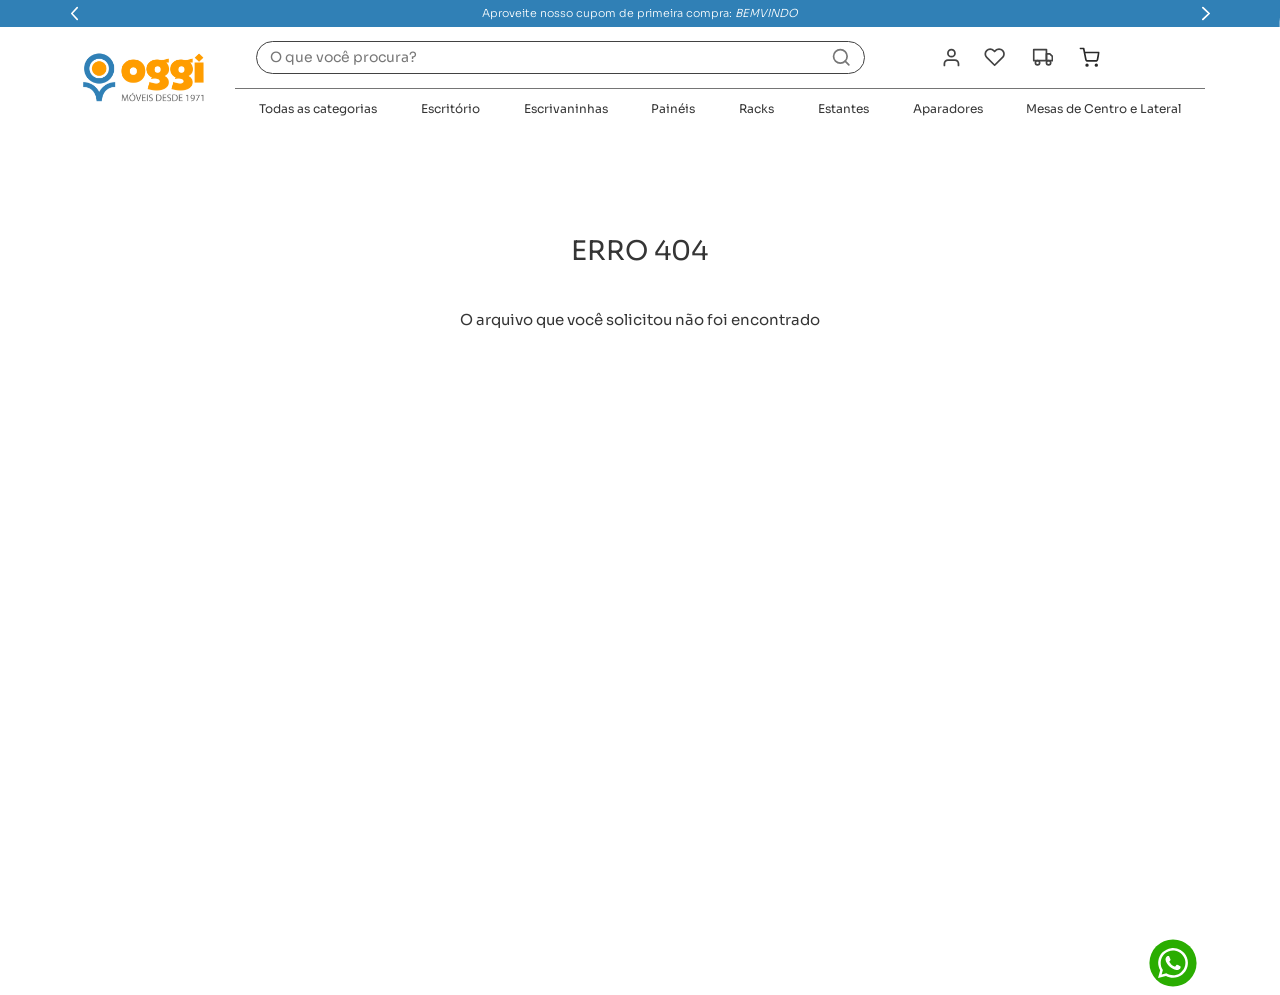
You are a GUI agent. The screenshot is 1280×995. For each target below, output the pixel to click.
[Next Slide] (1206, 13)
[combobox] (560, 57)
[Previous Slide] (75, 13)
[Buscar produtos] (841, 57)
